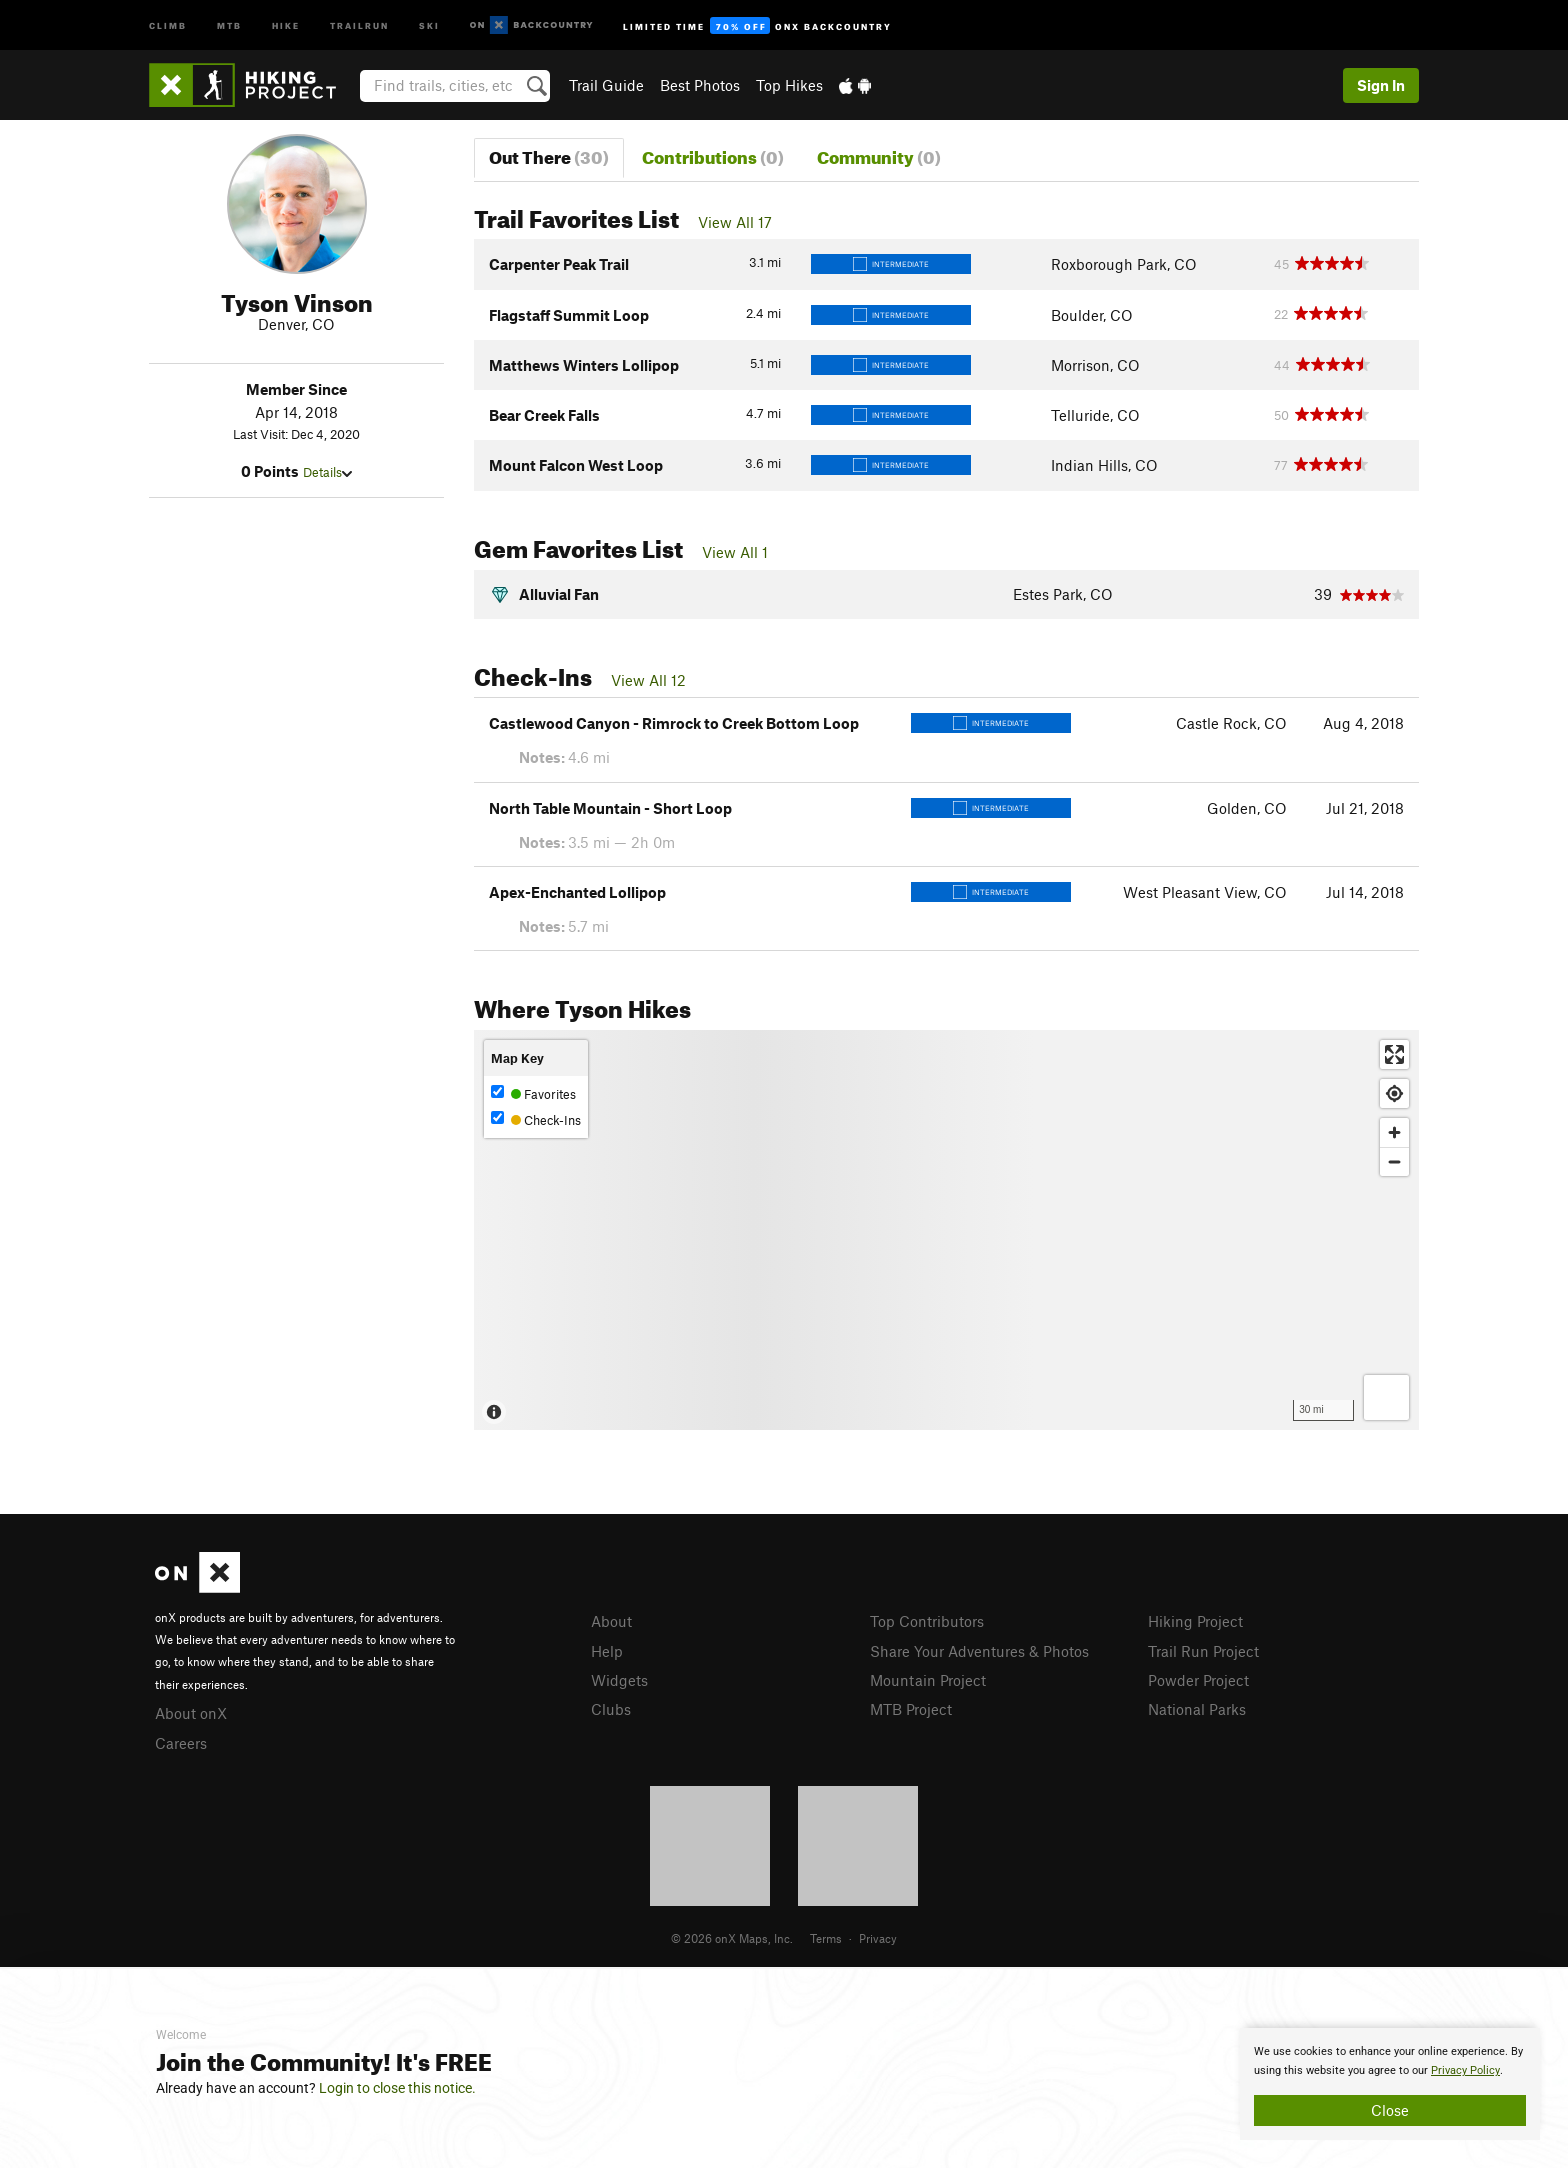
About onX (191, 1713)
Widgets (619, 1680)
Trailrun (359, 24)
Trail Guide (606, 85)
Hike (286, 24)
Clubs (611, 1709)
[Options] (1386, 1397)
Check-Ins (536, 1119)
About (611, 1621)
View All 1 (735, 552)
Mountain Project (928, 1680)
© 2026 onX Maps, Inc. (732, 1938)
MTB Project (911, 1709)
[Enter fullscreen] (1394, 1054)
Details (327, 472)
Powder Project (1198, 1680)
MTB (229, 24)
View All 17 (735, 222)
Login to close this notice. (397, 2088)
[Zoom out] (1394, 1161)
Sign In (1381, 85)
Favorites (533, 1093)
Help (607, 1651)
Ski (429, 24)
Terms (826, 1938)
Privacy (878, 1938)
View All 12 (648, 680)
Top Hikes (789, 85)
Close (1390, 2110)
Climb (168, 24)
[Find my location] (1394, 1093)
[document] (1390, 2084)
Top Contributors (927, 1621)
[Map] (946, 1230)
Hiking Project (1195, 1621)
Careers (181, 1743)
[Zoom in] (1394, 1132)
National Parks (1197, 1709)
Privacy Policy (1465, 2070)
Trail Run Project (1203, 1651)
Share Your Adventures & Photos (979, 1651)
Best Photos (700, 85)
